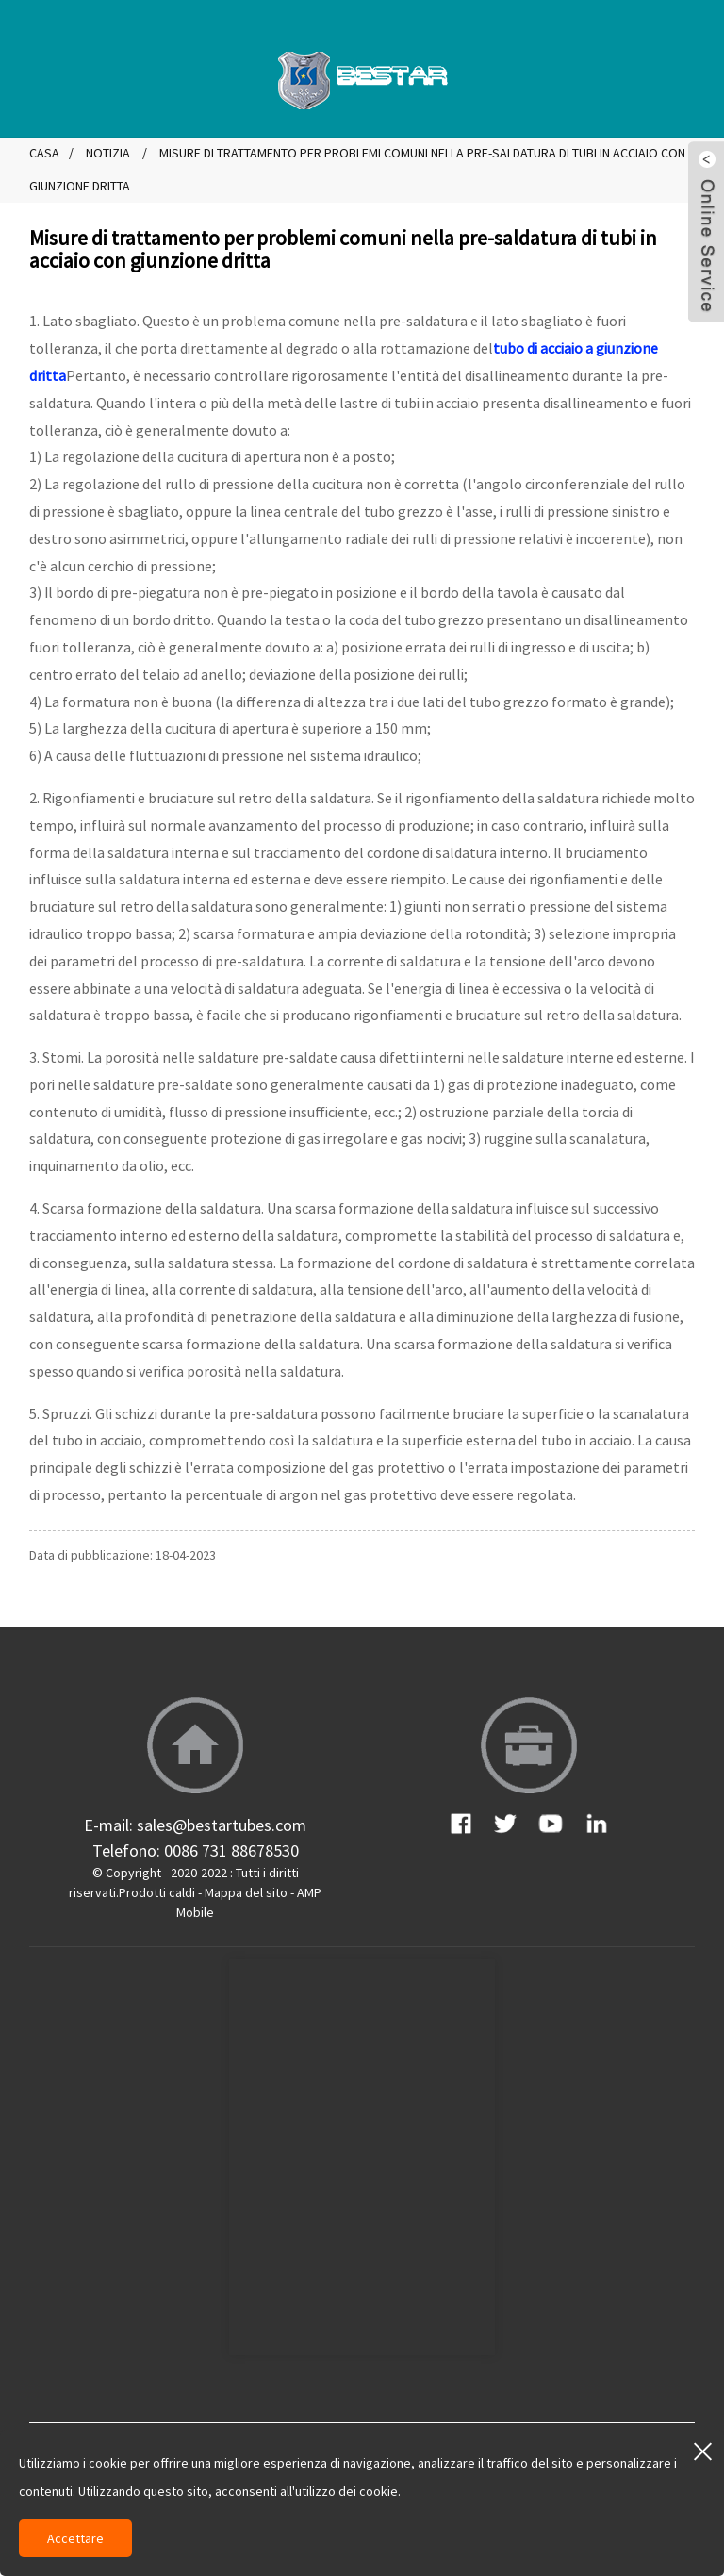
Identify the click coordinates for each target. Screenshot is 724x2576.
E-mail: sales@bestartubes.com (195, 1825)
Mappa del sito (246, 1892)
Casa (44, 152)
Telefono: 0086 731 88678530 (195, 1850)
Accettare (75, 2538)
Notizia (108, 152)
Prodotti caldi (157, 1892)
